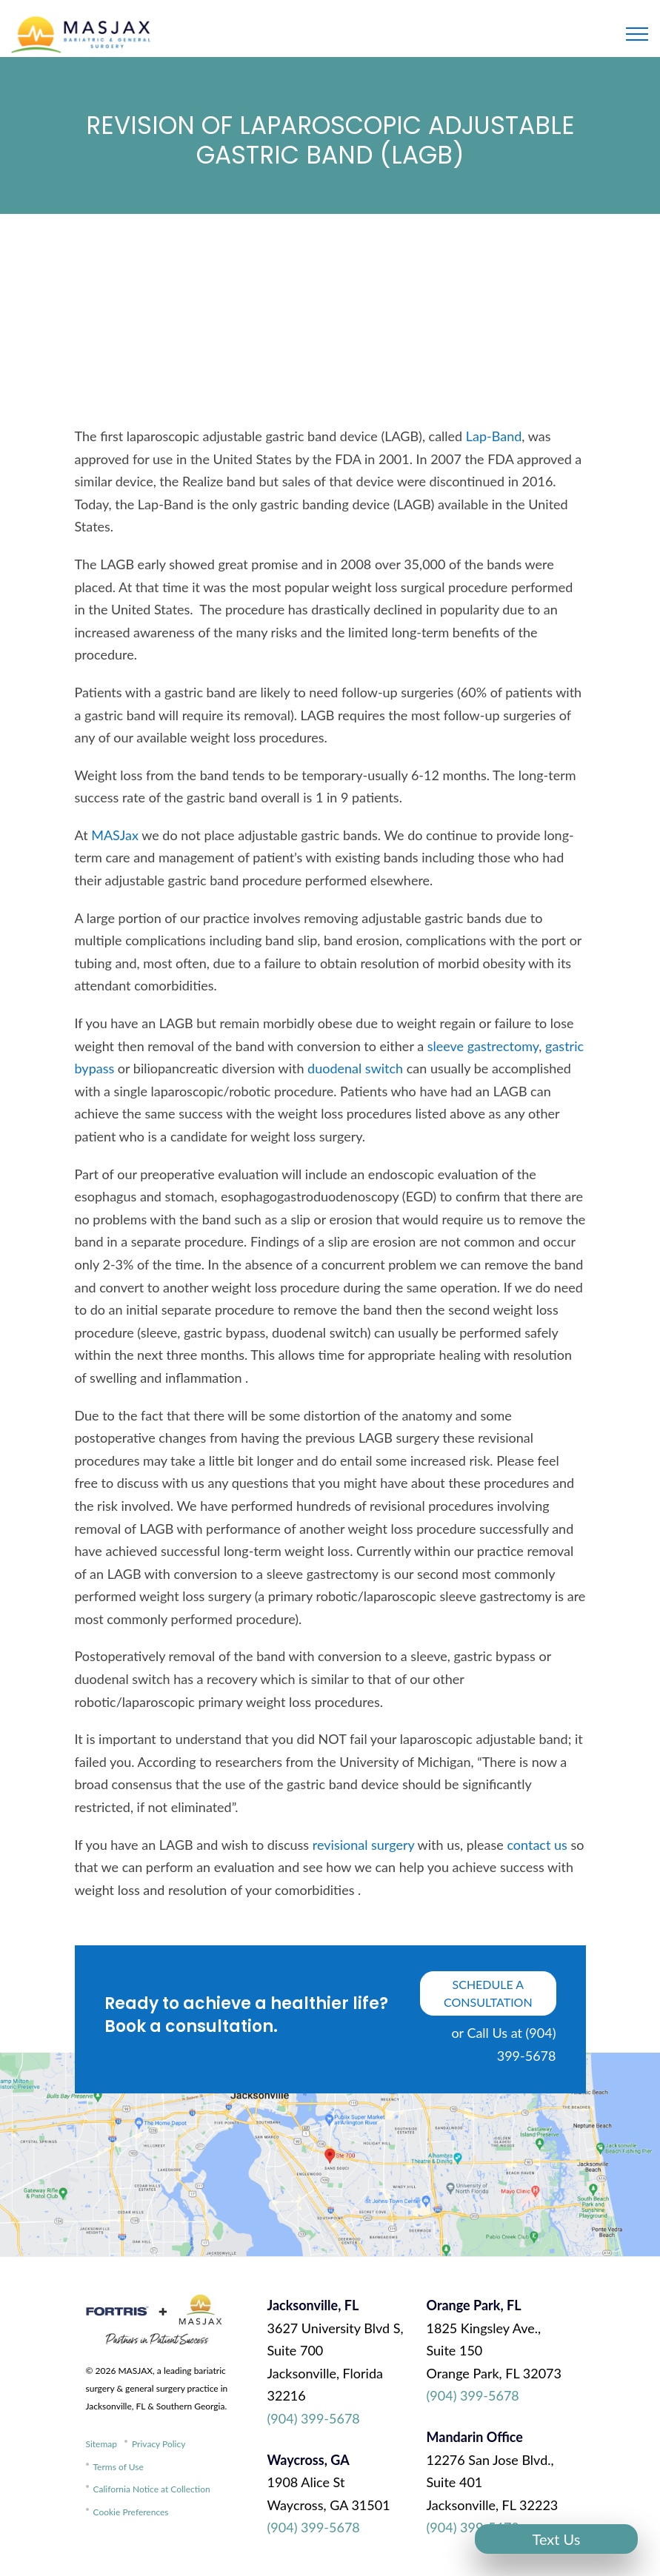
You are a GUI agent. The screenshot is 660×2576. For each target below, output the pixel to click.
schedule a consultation (488, 1993)
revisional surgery (364, 1845)
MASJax (115, 835)
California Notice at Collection (151, 2489)
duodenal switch (355, 1068)
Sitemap (102, 2443)
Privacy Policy (158, 2443)
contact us (537, 1845)
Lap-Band (494, 436)
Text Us (557, 2539)
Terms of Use (118, 2466)
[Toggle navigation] (637, 34)
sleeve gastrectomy (483, 1046)
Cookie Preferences (131, 2512)
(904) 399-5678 (313, 2418)
